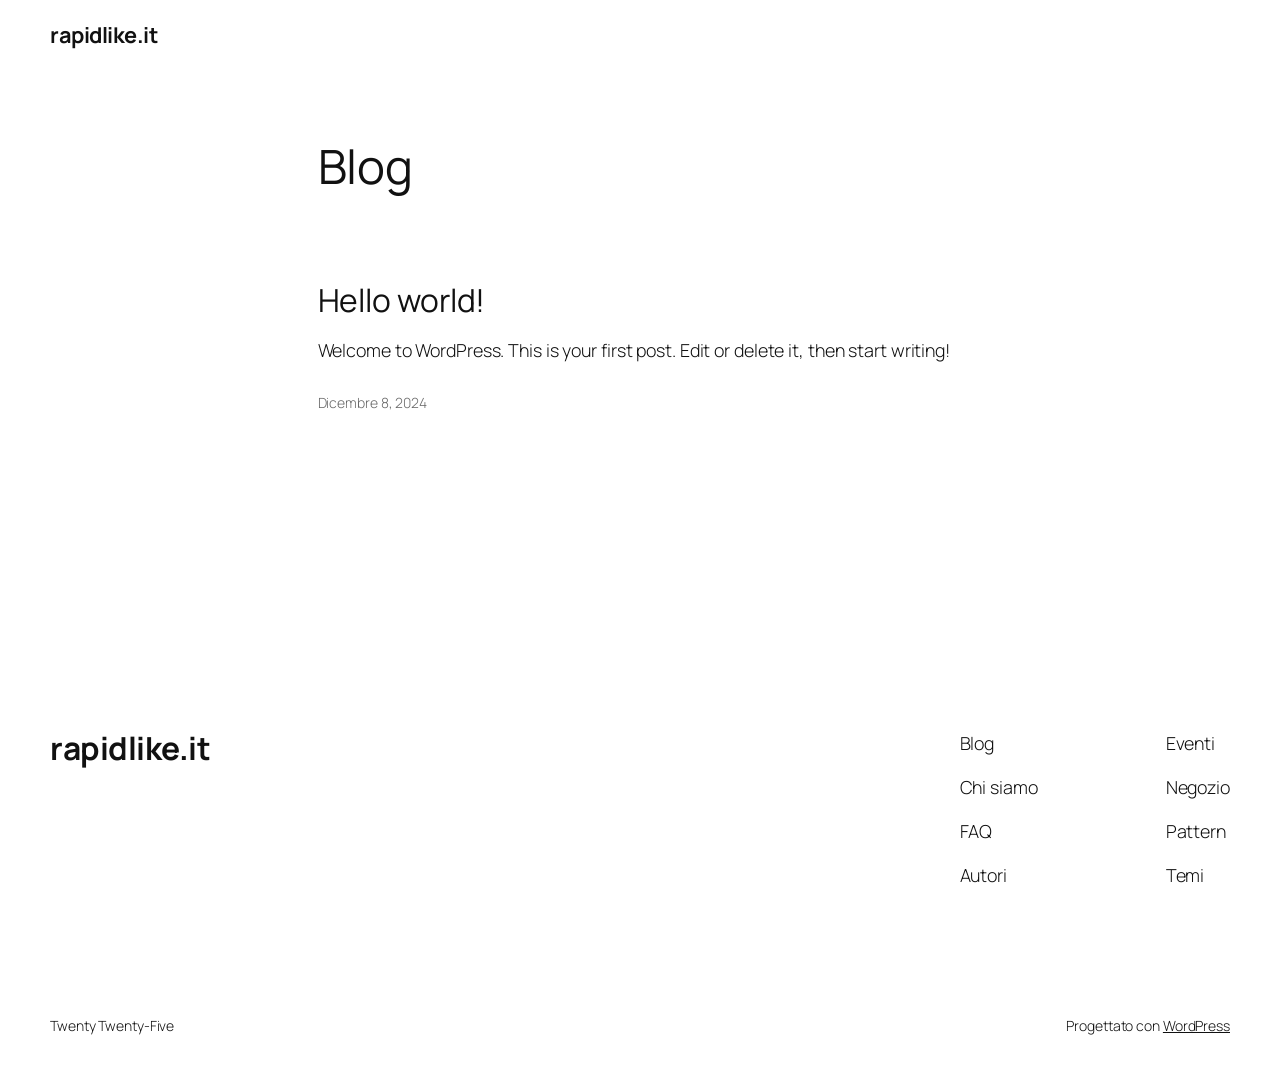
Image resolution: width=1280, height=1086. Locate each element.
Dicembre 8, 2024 (372, 402)
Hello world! (402, 301)
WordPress (1196, 1025)
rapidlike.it (103, 35)
